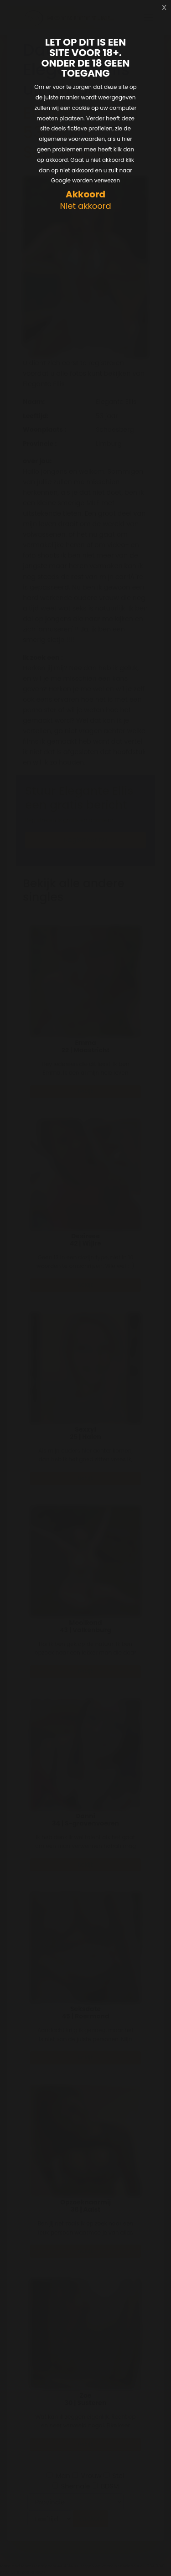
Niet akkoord (85, 206)
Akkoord (85, 194)
